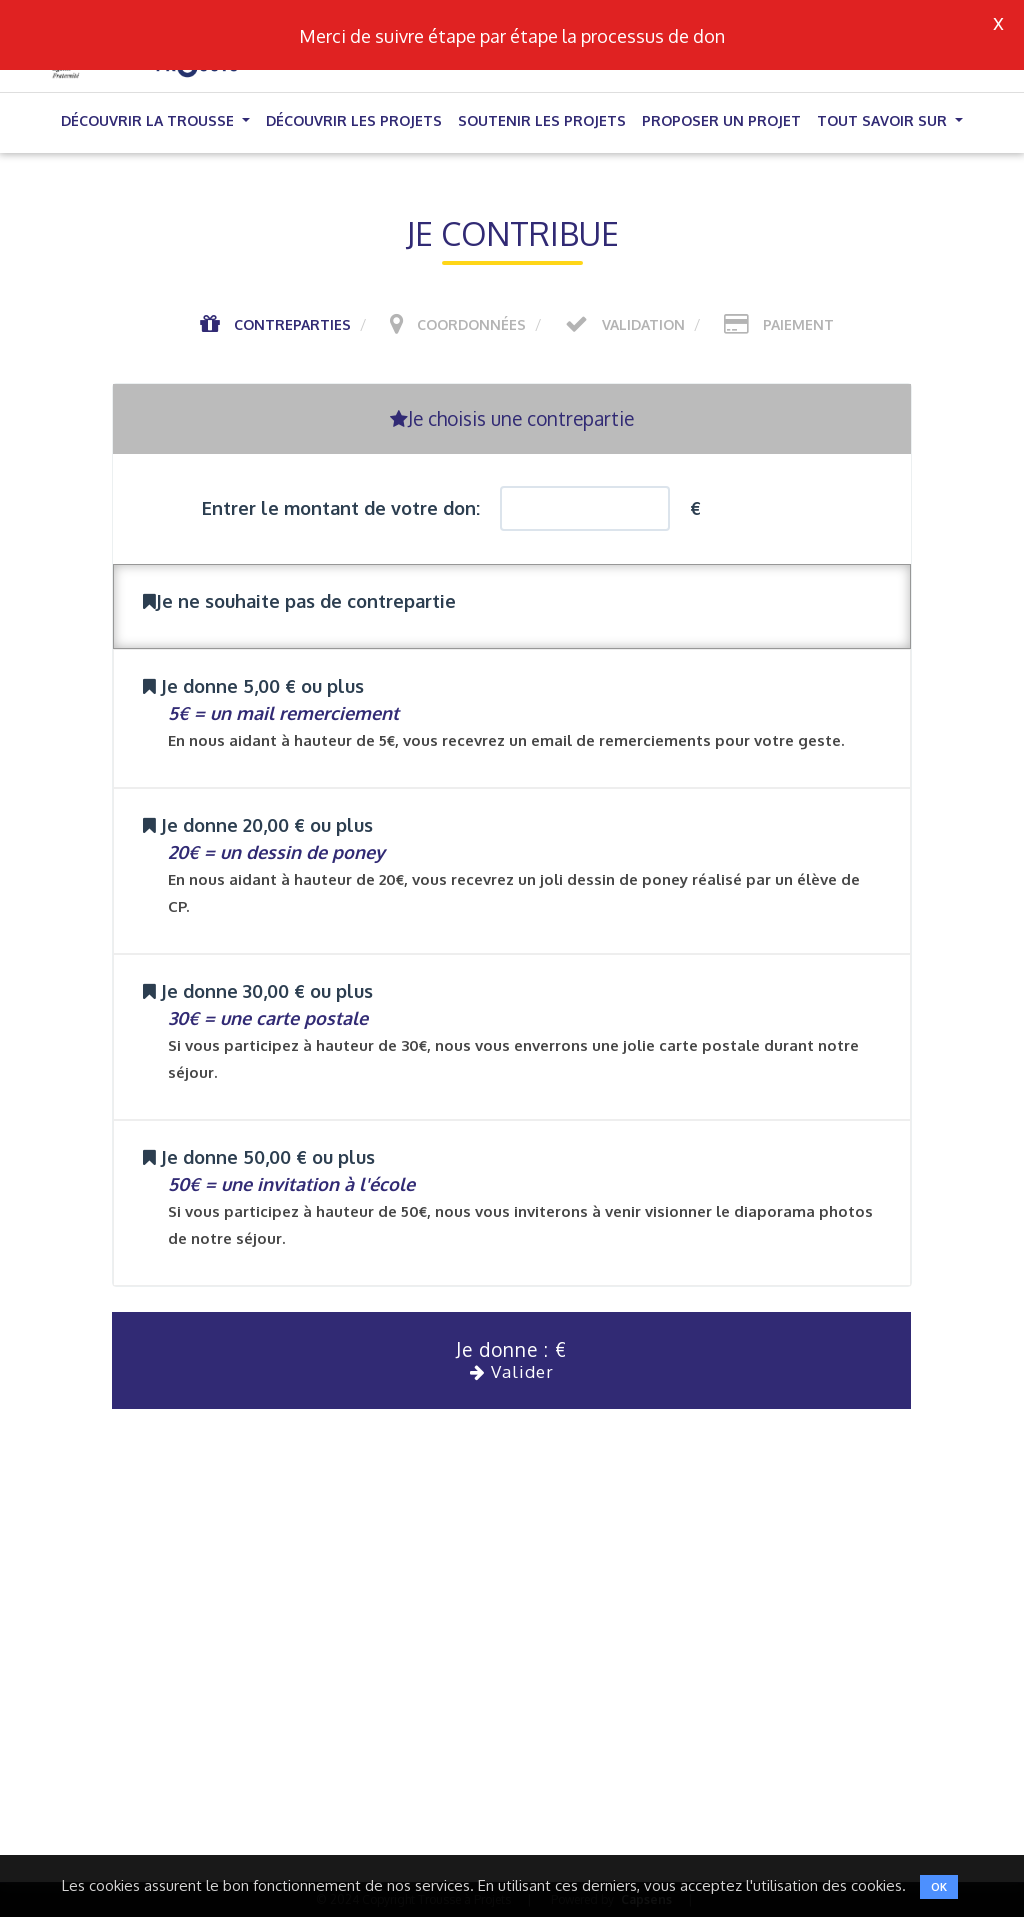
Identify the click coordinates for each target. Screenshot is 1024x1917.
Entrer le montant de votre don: (341, 508)
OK (939, 1887)
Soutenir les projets (542, 120)
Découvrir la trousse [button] (149, 120)
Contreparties (292, 324)
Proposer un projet (721, 120)
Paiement (798, 324)
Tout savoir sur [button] (884, 120)
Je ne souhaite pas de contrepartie (299, 601)
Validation (643, 324)
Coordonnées (471, 324)
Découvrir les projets (354, 120)
